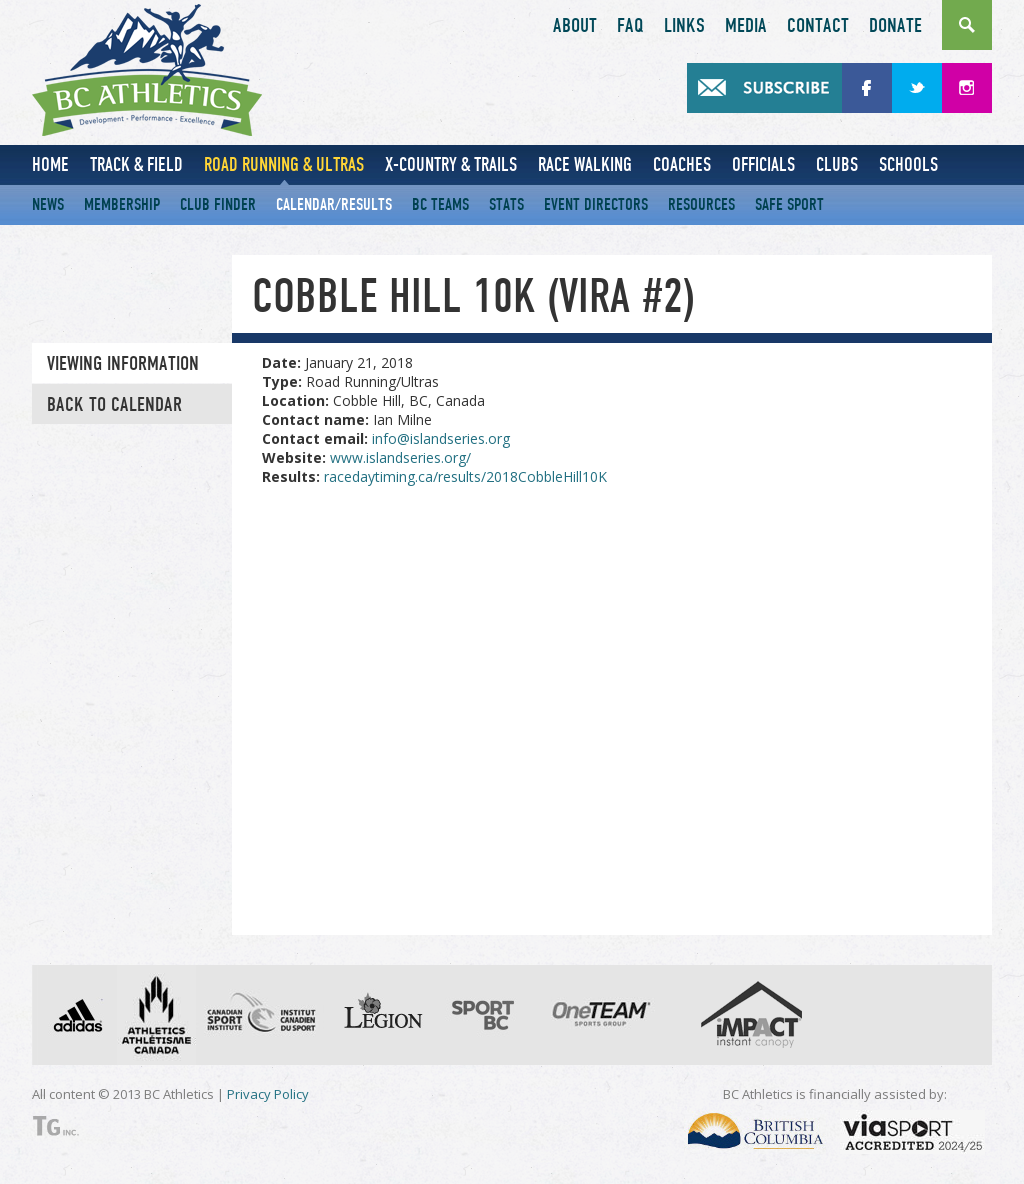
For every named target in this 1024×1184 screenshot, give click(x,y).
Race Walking (585, 164)
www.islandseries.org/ (400, 457)
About (575, 26)
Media (746, 26)
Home (50, 164)
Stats (506, 204)
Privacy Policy (268, 1094)
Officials (763, 164)
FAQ (630, 26)
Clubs (837, 164)
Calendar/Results (334, 204)
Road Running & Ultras (284, 164)
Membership (122, 204)
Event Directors (596, 204)
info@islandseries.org (441, 438)
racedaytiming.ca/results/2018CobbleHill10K (465, 476)
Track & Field (136, 164)
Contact (818, 26)
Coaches (682, 164)
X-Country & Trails (451, 164)
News (48, 204)
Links (684, 26)
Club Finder (218, 204)
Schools (908, 164)
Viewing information (123, 364)
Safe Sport (789, 204)
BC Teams (440, 204)
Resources (701, 204)
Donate (895, 26)
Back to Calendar (114, 405)
